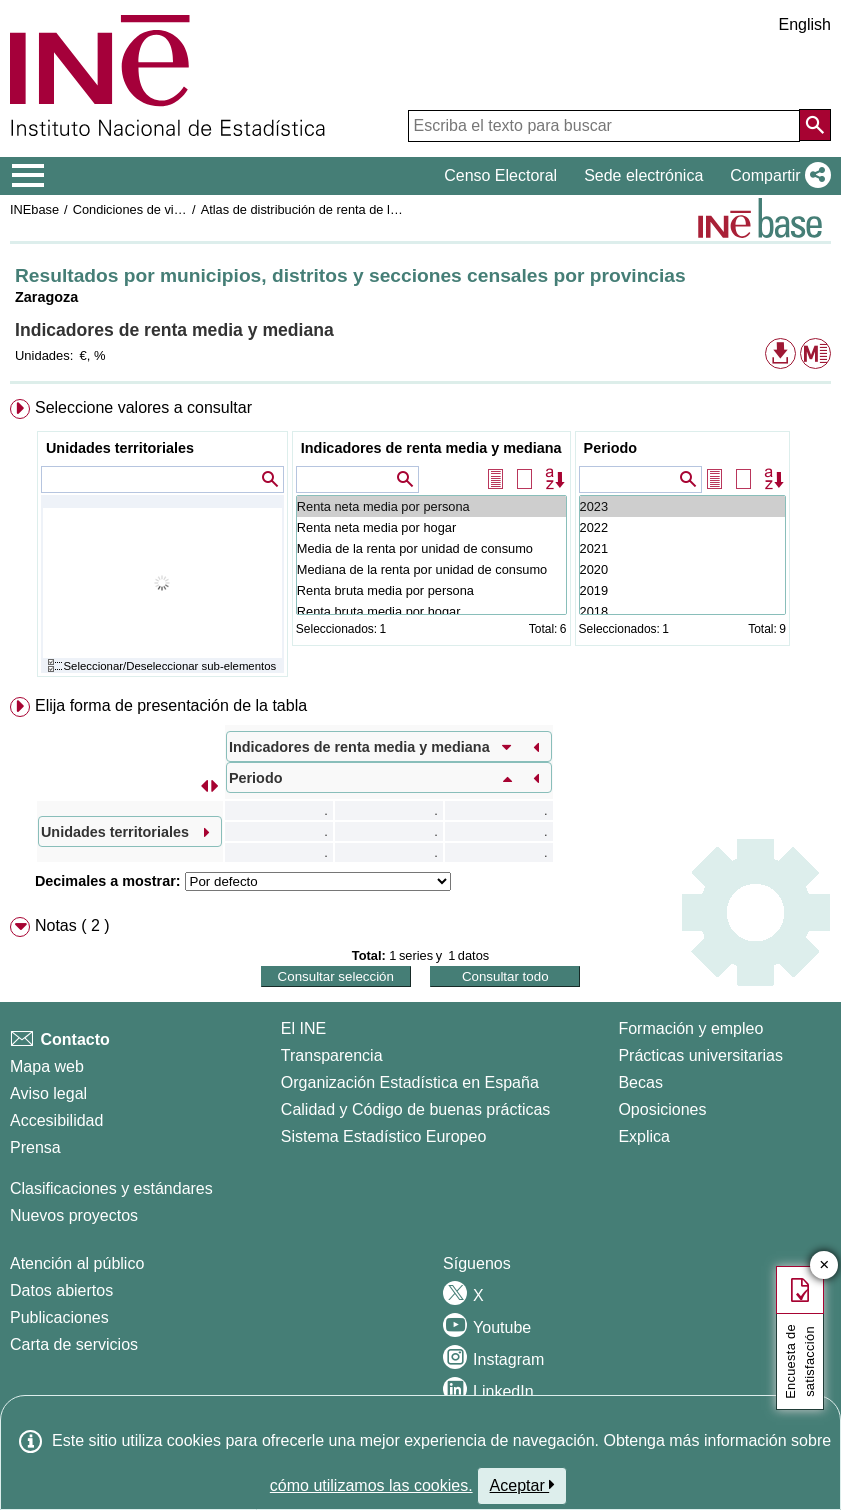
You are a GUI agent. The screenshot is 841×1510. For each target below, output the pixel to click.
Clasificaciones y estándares (111, 1188)
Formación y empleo (690, 1028)
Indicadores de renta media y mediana (431, 448)
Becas (640, 1082)
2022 (682, 527)
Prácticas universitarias (700, 1055)
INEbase (34, 209)
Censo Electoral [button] (500, 175)
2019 (682, 590)
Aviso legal (48, 1093)
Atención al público (77, 1263)
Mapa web (47, 1066)
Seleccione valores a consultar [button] (143, 407)
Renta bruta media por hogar (431, 611)
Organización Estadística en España (410, 1082)
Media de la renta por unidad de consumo (431, 548)
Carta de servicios (74, 1344)
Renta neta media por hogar (431, 527)
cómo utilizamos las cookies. (371, 1485)
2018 (682, 611)
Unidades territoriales (120, 448)
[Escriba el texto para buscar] (604, 126)
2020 (682, 569)
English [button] (805, 24)
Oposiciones (662, 1109)
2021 (682, 548)
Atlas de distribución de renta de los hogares (327, 209)
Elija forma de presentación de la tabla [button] (171, 705)
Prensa (35, 1147)
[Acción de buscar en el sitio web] (815, 125)
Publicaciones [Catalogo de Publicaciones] (59, 1317)
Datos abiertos (61, 1290)
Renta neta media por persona (431, 506)
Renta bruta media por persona (431, 590)
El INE (303, 1028)
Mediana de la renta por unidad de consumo (431, 569)
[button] (776, 176)
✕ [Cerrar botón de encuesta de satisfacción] (824, 1265)
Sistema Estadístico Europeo (383, 1136)
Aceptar (522, 1485)
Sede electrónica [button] (643, 175)
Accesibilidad (56, 1120)
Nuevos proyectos (74, 1215)
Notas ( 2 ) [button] (72, 925)
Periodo (611, 448)
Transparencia (332, 1055)
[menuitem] (420, 542)
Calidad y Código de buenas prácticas (416, 1109)
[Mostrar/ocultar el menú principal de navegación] (28, 176)
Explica (644, 1136)
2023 (682, 506)
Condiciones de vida (130, 209)
